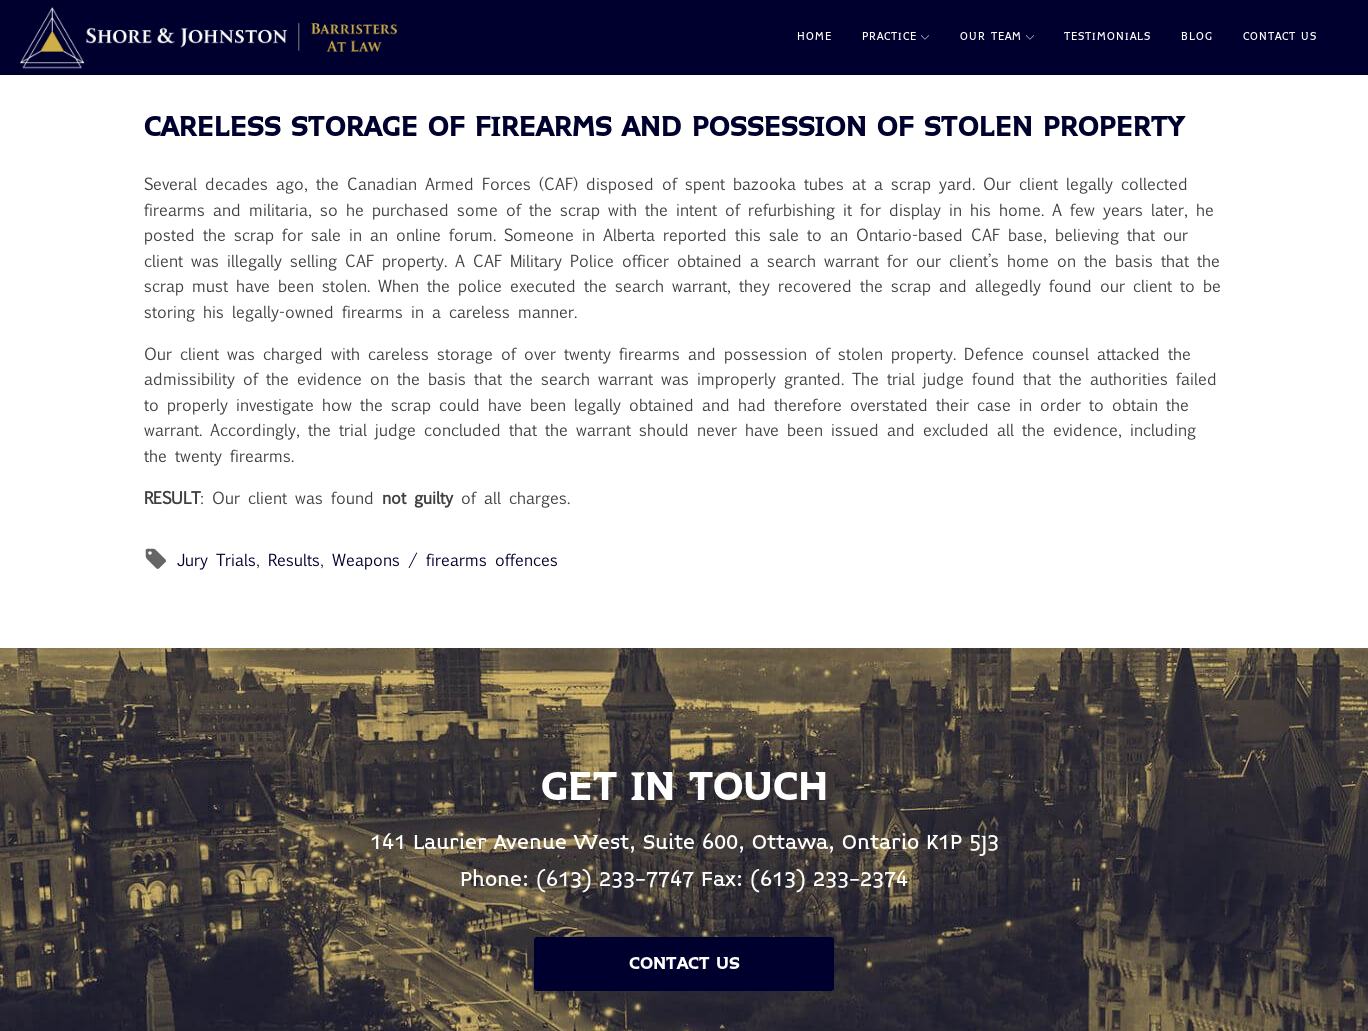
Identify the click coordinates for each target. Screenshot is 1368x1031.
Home (814, 37)
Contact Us (1280, 37)
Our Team (997, 37)
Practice (895, 37)
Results (294, 559)
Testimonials (1107, 37)
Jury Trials (216, 559)
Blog (1197, 37)
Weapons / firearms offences (445, 559)
